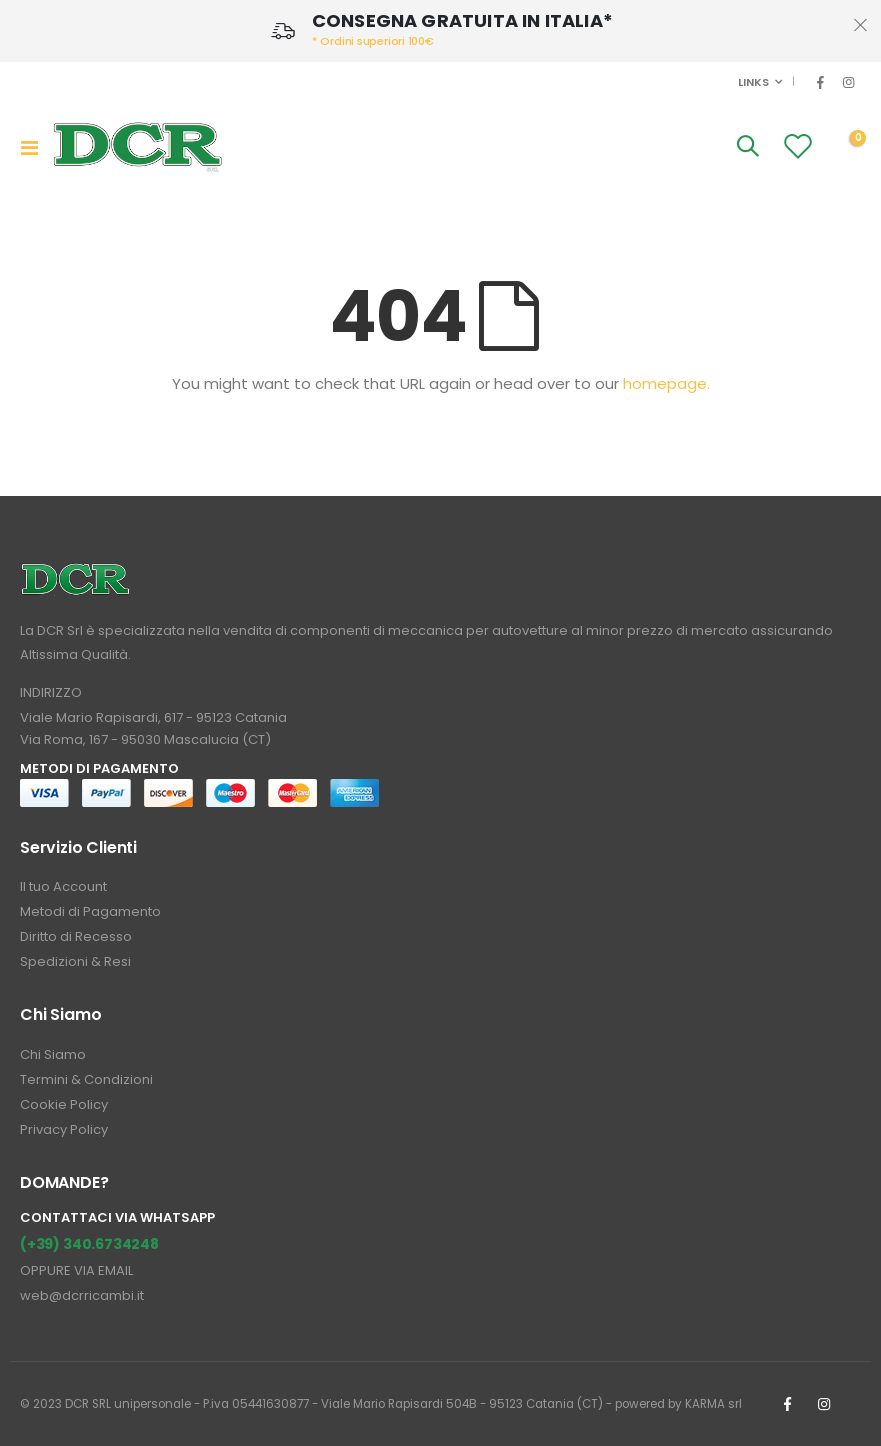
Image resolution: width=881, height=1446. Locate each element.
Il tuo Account (63, 886)
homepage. (666, 383)
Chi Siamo (53, 1054)
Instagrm (824, 1404)
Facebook (787, 1404)
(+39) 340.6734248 (89, 1244)
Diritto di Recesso (76, 936)
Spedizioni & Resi (75, 961)
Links (752, 82)
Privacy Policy (64, 1129)
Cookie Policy (64, 1104)
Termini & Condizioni (86, 1079)
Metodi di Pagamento (90, 911)
